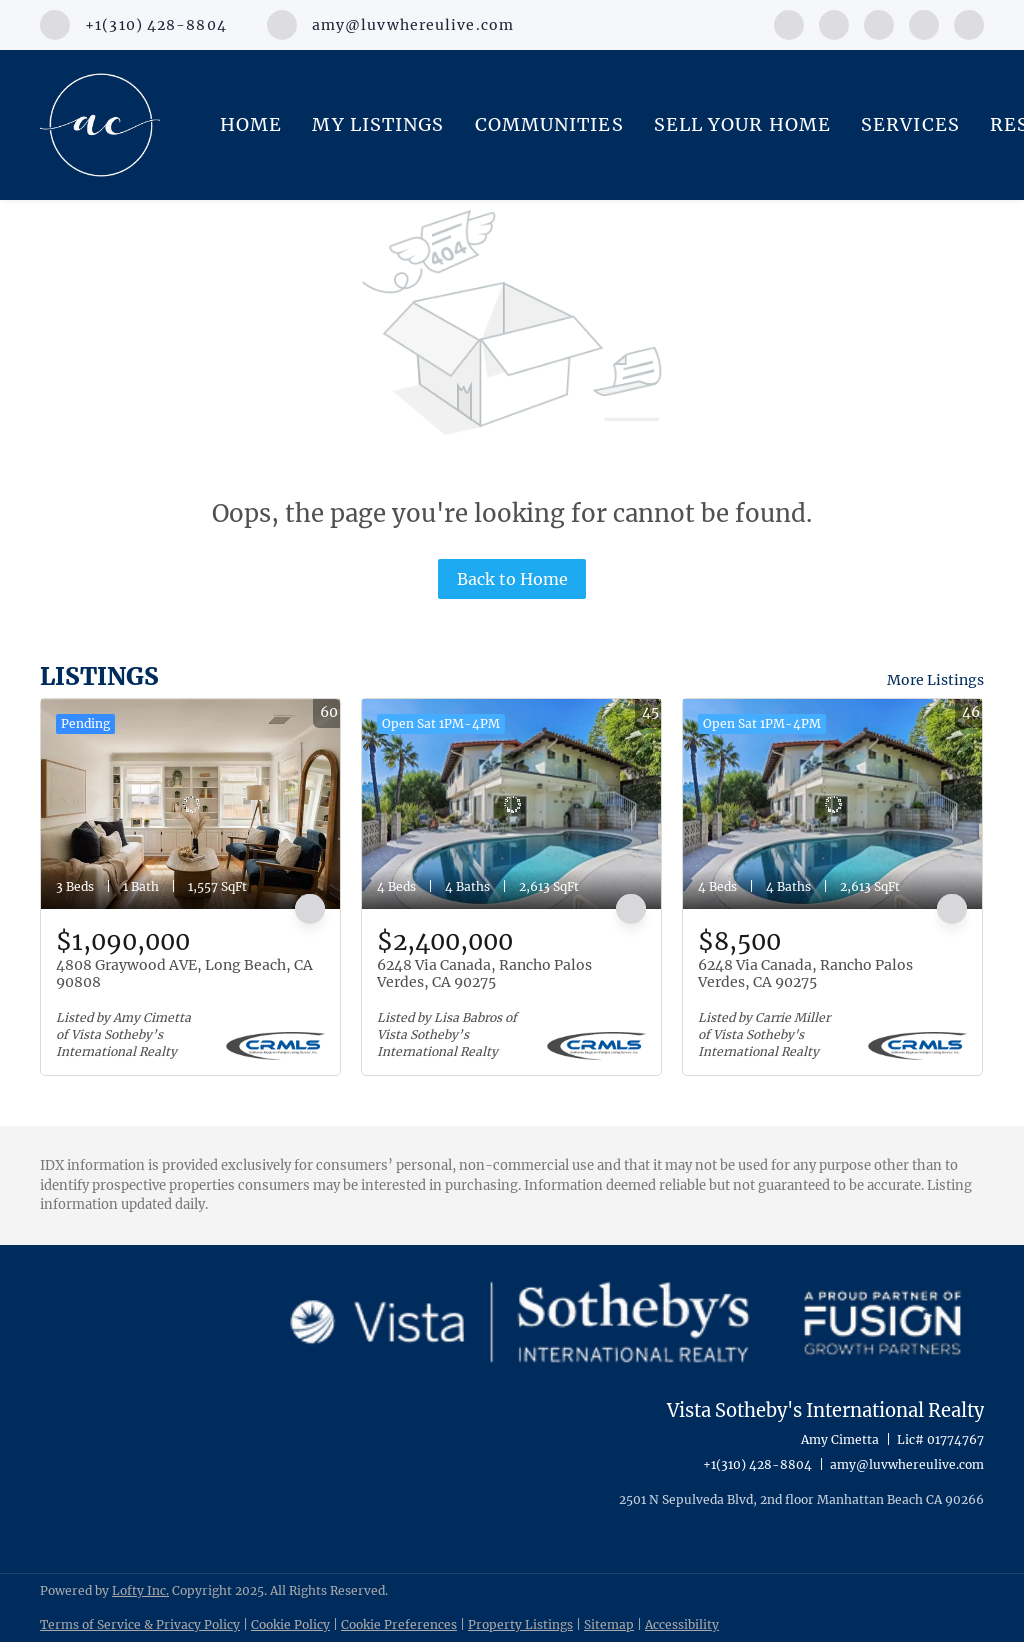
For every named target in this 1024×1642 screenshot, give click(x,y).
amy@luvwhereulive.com (907, 1464)
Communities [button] (549, 124)
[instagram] (879, 23)
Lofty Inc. (140, 1590)
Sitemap (609, 1624)
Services (910, 124)
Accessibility (682, 1624)
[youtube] (924, 23)
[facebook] (789, 23)
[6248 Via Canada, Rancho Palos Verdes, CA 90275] (511, 804)
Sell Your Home (742, 124)
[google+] (969, 23)
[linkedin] (834, 23)
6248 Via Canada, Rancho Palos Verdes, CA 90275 (484, 974)
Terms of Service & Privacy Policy (140, 1624)
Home (251, 124)
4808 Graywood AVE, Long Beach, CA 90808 (184, 974)
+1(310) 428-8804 (757, 1464)
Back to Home (512, 579)
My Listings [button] (378, 124)
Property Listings (520, 1624)
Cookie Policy (290, 1624)
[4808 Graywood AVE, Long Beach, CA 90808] (190, 804)
